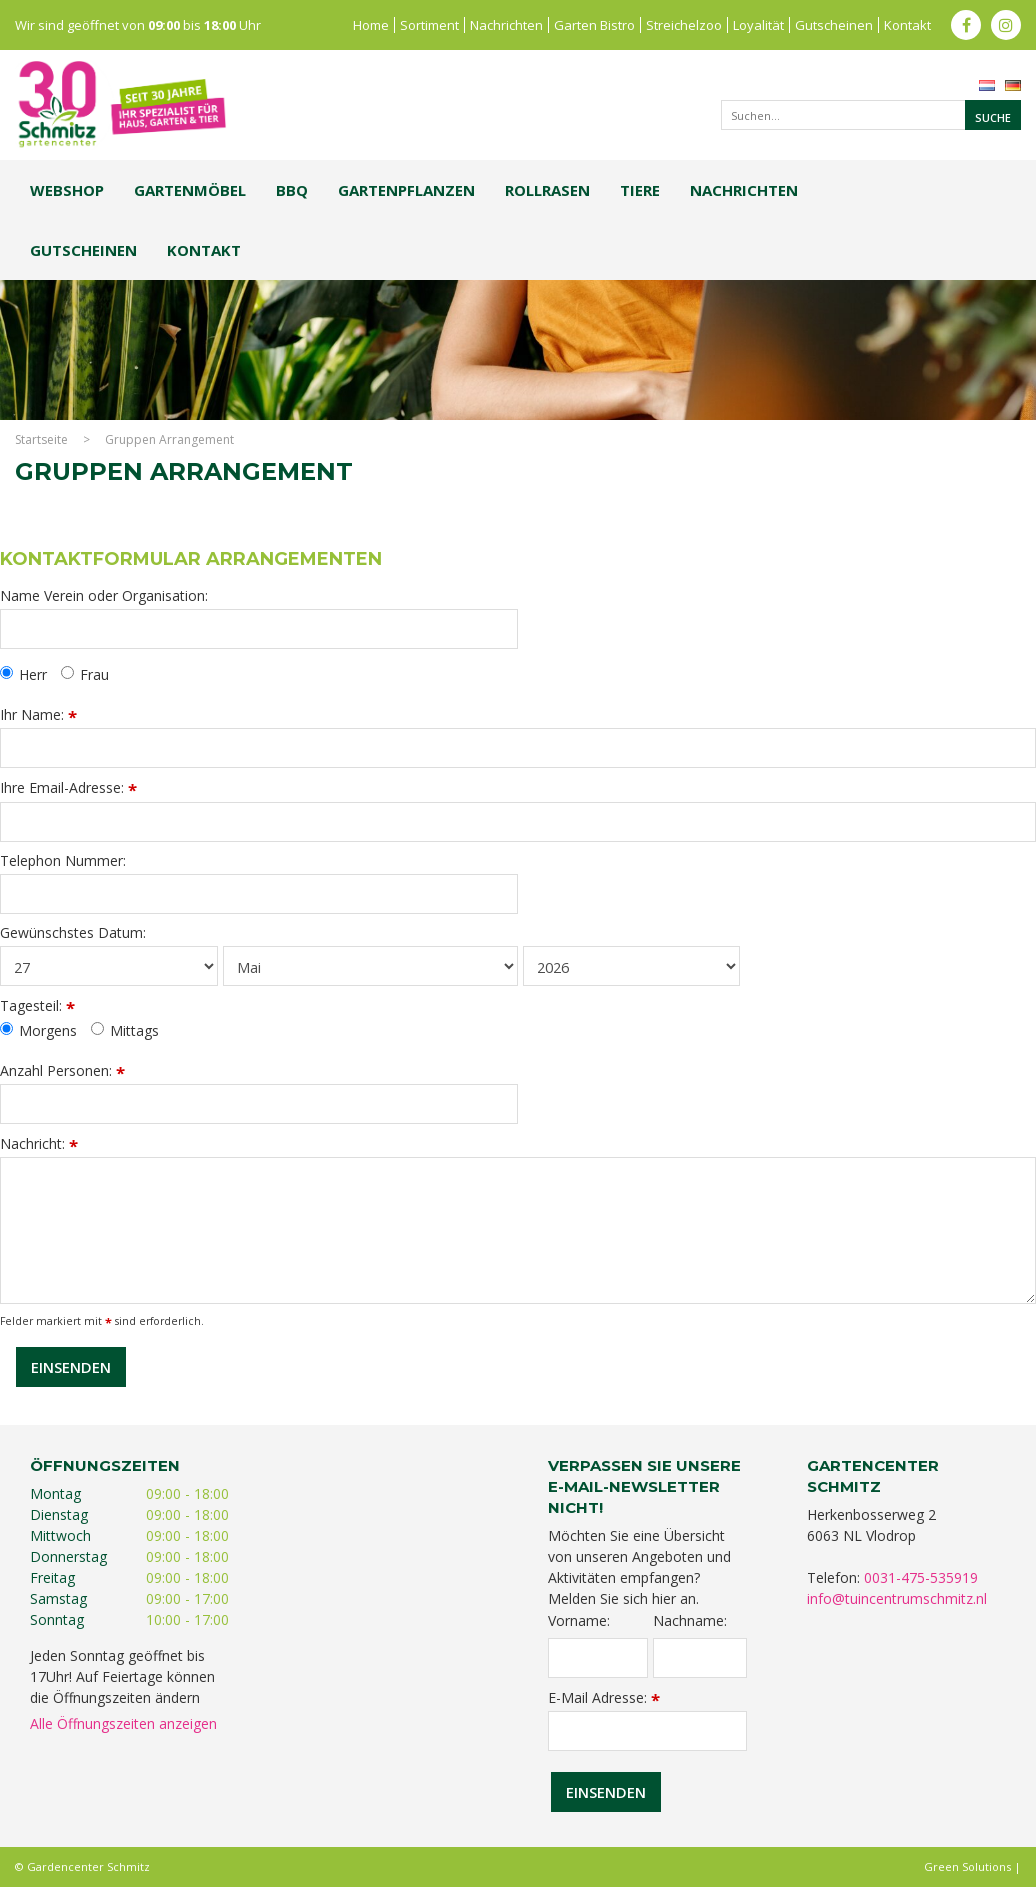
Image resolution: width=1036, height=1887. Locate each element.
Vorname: (579, 1621)
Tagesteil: (37, 1005)
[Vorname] (598, 1658)
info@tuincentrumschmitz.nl (897, 1598)
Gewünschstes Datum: (73, 933)
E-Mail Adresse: (604, 1697)
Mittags (125, 1031)
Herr (23, 675)
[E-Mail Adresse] (647, 1731)
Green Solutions (967, 1866)
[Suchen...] (871, 115)
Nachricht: (39, 1143)
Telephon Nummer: (63, 861)
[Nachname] (700, 1658)
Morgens (38, 1031)
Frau (85, 675)
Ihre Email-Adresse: (68, 787)
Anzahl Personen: (62, 1070)
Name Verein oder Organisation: (104, 596)
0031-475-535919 (921, 1577)
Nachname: (690, 1621)
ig (1006, 25)
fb (966, 25)
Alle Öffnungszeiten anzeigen (123, 1723)
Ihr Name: (38, 714)
